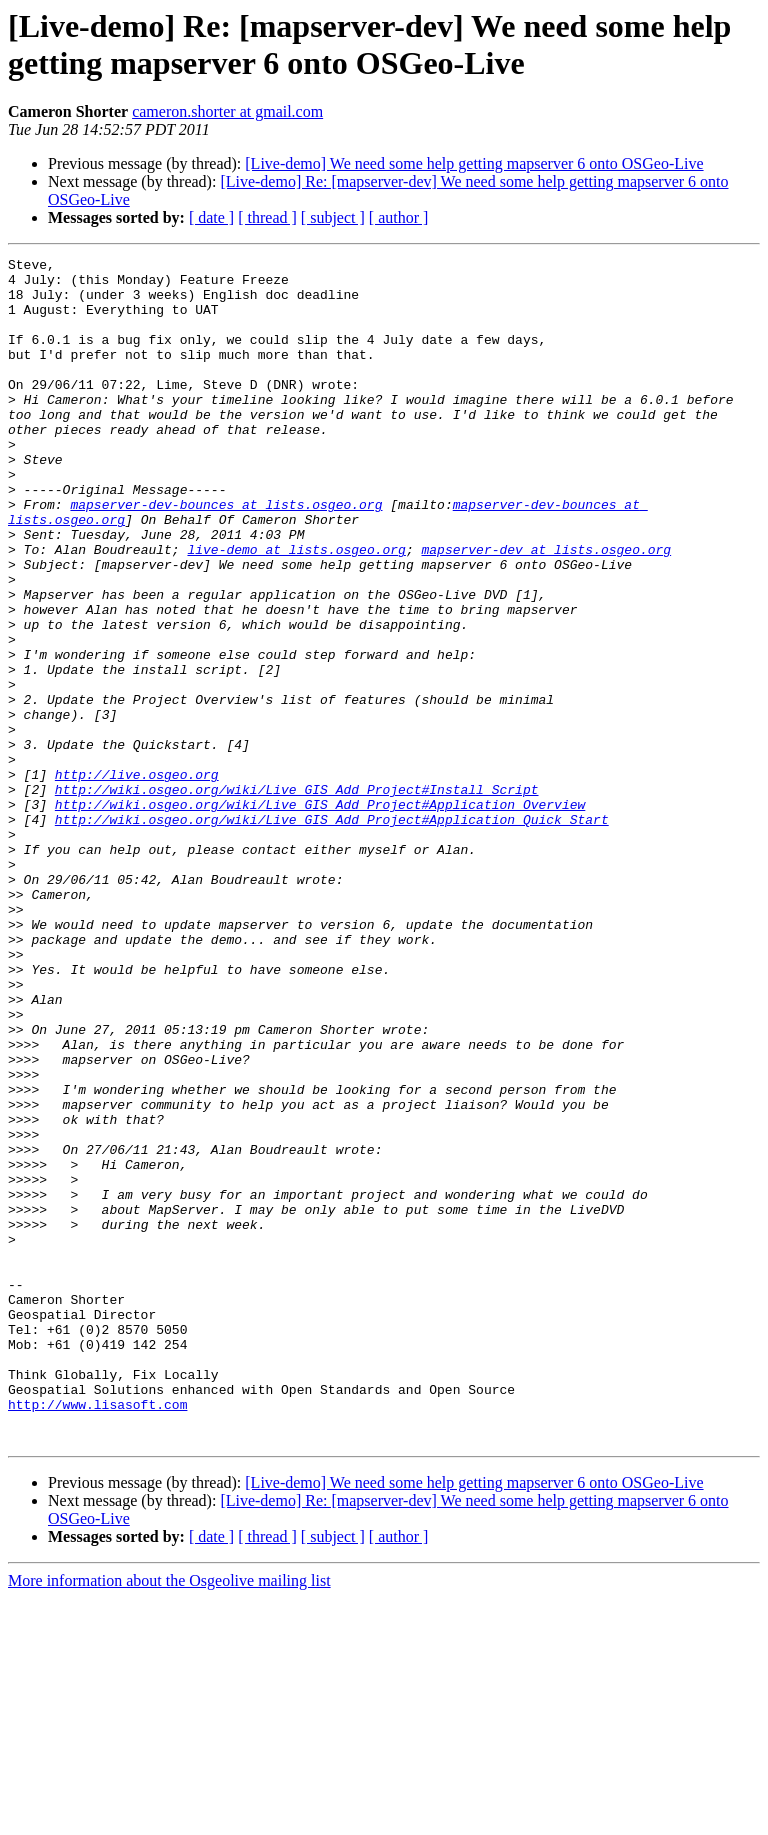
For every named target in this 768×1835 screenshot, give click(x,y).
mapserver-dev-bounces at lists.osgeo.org (226, 555)
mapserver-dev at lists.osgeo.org (546, 609)
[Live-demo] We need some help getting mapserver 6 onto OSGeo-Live (474, 163)
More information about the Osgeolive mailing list (169, 1817)
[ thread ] (267, 217)
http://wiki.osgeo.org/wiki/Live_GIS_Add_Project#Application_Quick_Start (332, 933)
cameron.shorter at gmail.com (227, 111)
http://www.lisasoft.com (97, 1635)
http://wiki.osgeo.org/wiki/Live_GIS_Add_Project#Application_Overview (320, 915)
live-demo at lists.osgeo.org (296, 609)
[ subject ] (333, 217)
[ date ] (211, 217)
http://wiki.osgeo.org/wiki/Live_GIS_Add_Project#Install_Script (297, 897)
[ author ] (399, 217)
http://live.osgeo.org (137, 879)
